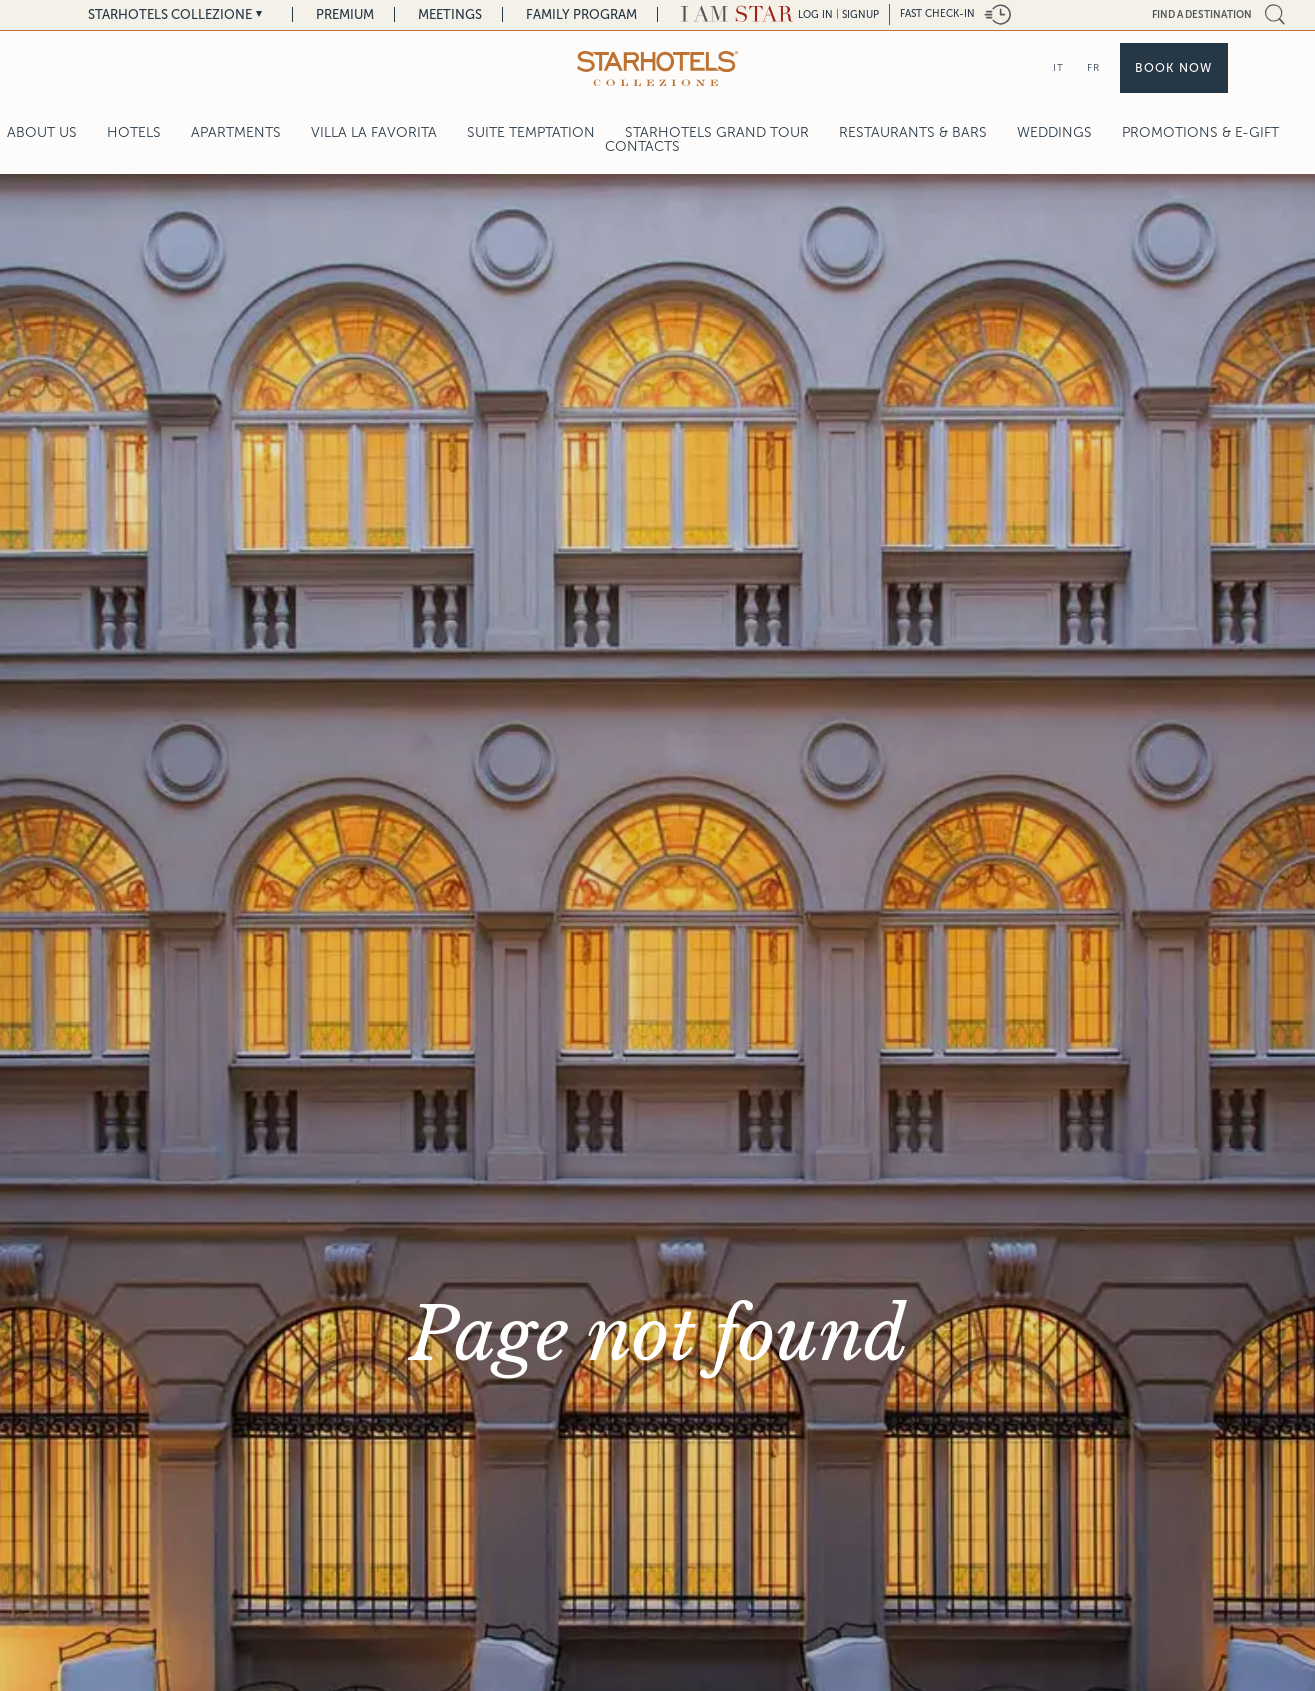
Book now (1174, 68)
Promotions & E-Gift (1200, 132)
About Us (42, 132)
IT (1058, 67)
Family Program (581, 14)
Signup (860, 14)
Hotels (134, 132)
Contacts (642, 146)
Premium (345, 14)
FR (1093, 67)
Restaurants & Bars (913, 132)
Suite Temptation (531, 132)
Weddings (1054, 132)
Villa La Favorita (374, 132)
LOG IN (815, 14)
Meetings (450, 14)
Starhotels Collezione (170, 14)
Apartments (236, 132)
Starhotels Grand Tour (717, 132)
